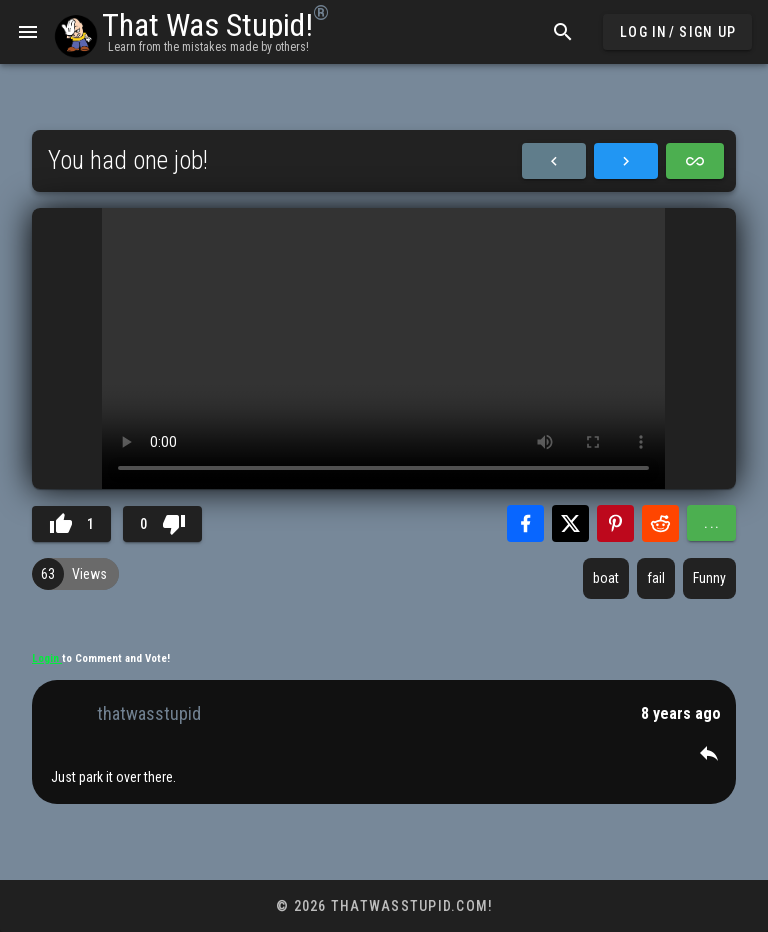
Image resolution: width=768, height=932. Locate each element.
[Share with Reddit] (660, 523)
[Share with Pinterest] (615, 523)
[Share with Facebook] (525, 523)
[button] (709, 753)
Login (47, 658)
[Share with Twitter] (570, 523)
